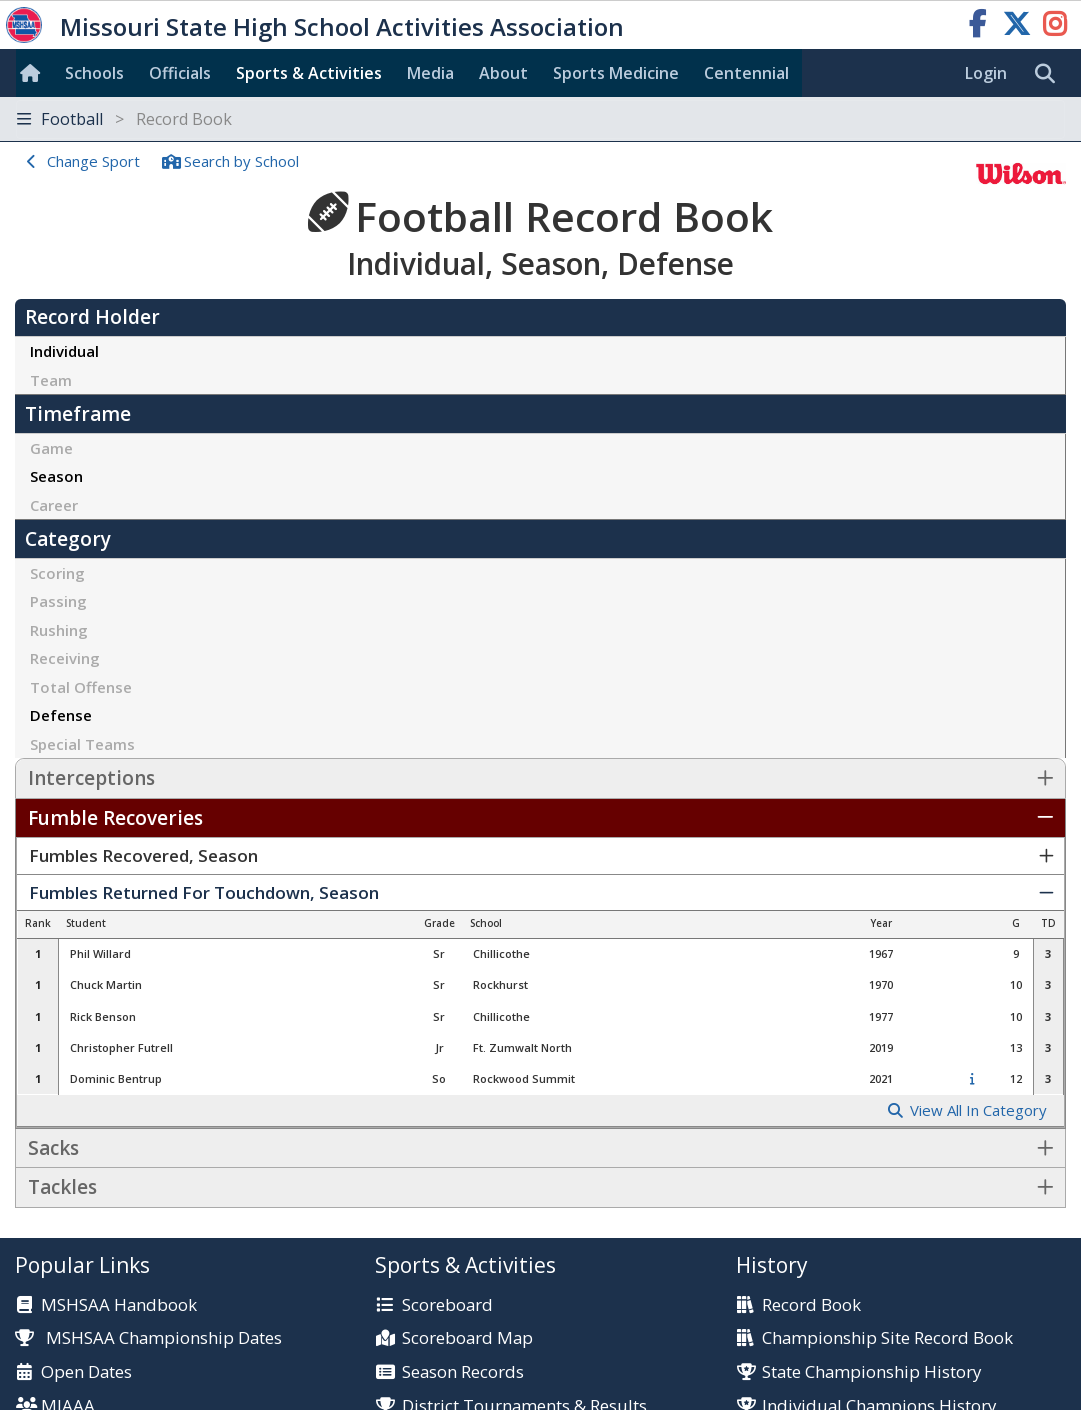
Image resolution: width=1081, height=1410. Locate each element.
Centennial (746, 73)
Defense (61, 715)
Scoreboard (447, 1305)
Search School (241, 161)
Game (51, 448)
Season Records (463, 1372)
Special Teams (82, 744)
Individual (64, 351)
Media (430, 73)
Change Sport (93, 161)
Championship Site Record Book (887, 1338)
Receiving (65, 658)
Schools (94, 73)
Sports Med (616, 73)
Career (54, 505)
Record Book (811, 1305)
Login (986, 73)
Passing (58, 601)
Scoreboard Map (467, 1338)
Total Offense (81, 687)
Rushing (59, 630)
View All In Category (978, 1110)
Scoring (57, 573)
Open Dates (86, 1372)
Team (51, 380)
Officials (180, 73)
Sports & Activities (309, 73)
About (503, 73)
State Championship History (871, 1372)
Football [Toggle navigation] (124, 119)
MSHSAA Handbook (119, 1305)
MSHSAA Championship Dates (148, 1337)
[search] (1050, 74)
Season (56, 476)
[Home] (34, 73)
